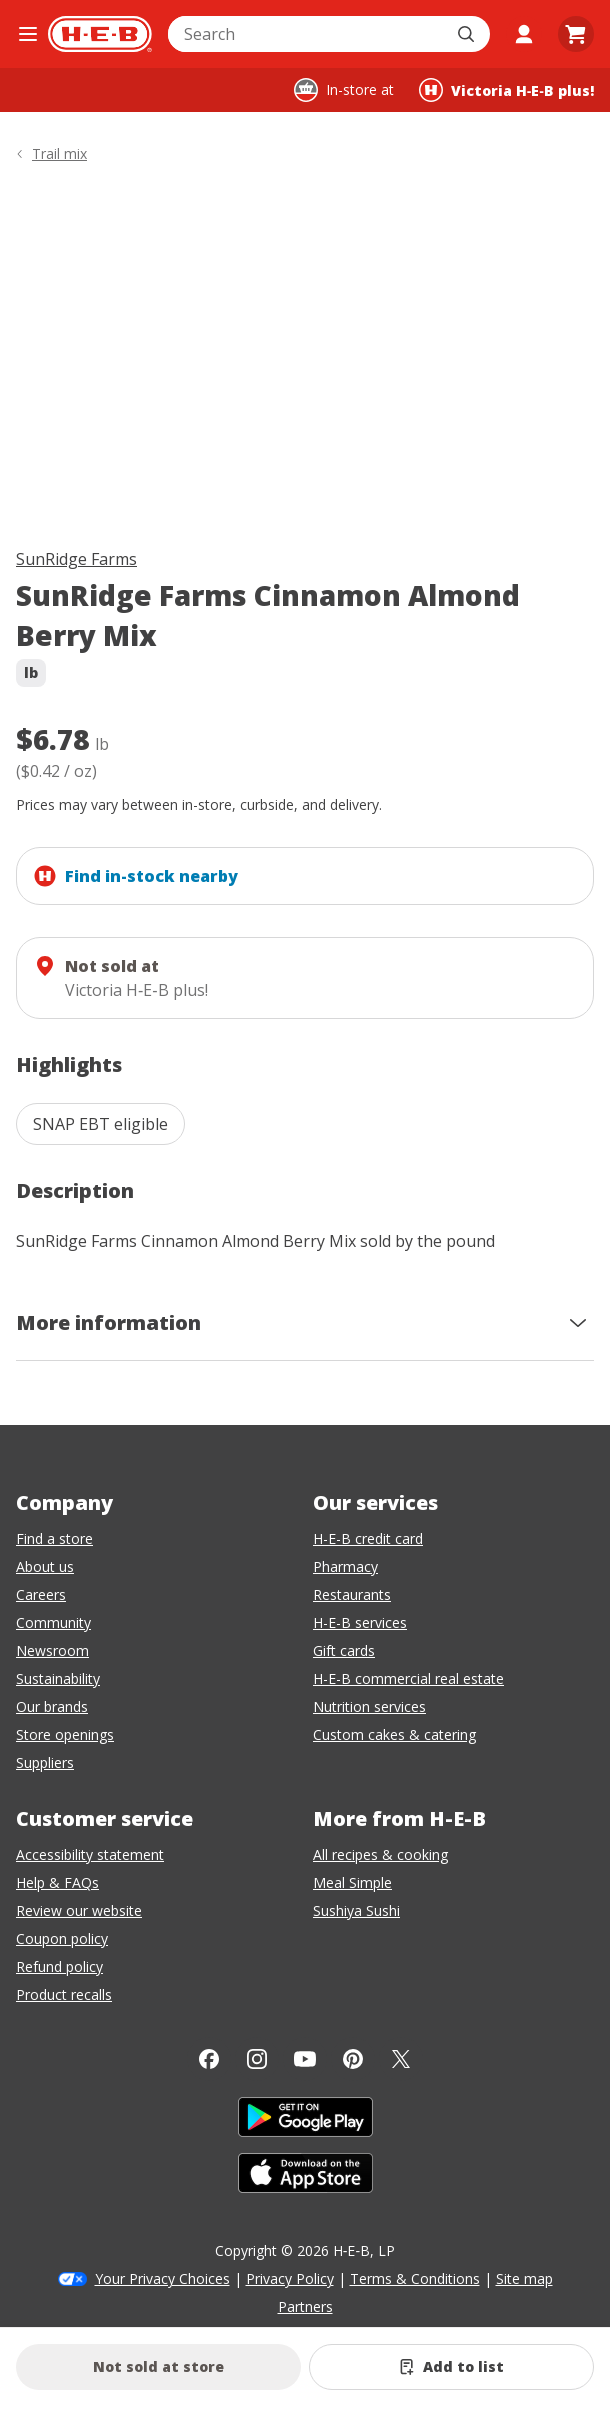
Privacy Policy (290, 2278)
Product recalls (64, 1994)
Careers (41, 1594)
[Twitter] (401, 2059)
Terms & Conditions (415, 2278)
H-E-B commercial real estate (408, 1678)
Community (53, 1622)
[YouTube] (305, 2059)
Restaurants (352, 1594)
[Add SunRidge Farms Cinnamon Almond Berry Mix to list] (451, 2367)
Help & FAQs (57, 1882)
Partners (305, 2306)
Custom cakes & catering (394, 1734)
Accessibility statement (90, 1854)
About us (45, 1566)
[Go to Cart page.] (576, 34)
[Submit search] (468, 34)
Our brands (52, 1706)
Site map (524, 2278)
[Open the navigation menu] (28, 34)
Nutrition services (369, 1706)
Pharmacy (345, 1566)
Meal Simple (352, 1882)
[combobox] (307, 34)
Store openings (65, 1734)
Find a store (54, 1538)
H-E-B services (360, 1622)
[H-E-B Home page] (100, 34)
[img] (305, 359)
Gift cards (344, 1650)
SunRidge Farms (76, 559)
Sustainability (58, 1678)
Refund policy (59, 1966)
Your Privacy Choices (162, 2278)
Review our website (79, 1910)
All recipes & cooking (380, 1854)
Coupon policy (62, 1938)
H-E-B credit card (368, 1538)
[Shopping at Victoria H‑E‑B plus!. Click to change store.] (506, 90)
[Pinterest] (353, 2059)
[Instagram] (257, 2059)
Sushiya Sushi (356, 1910)
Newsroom (52, 1650)
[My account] (524, 34)
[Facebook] (209, 2059)
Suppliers (45, 1762)
